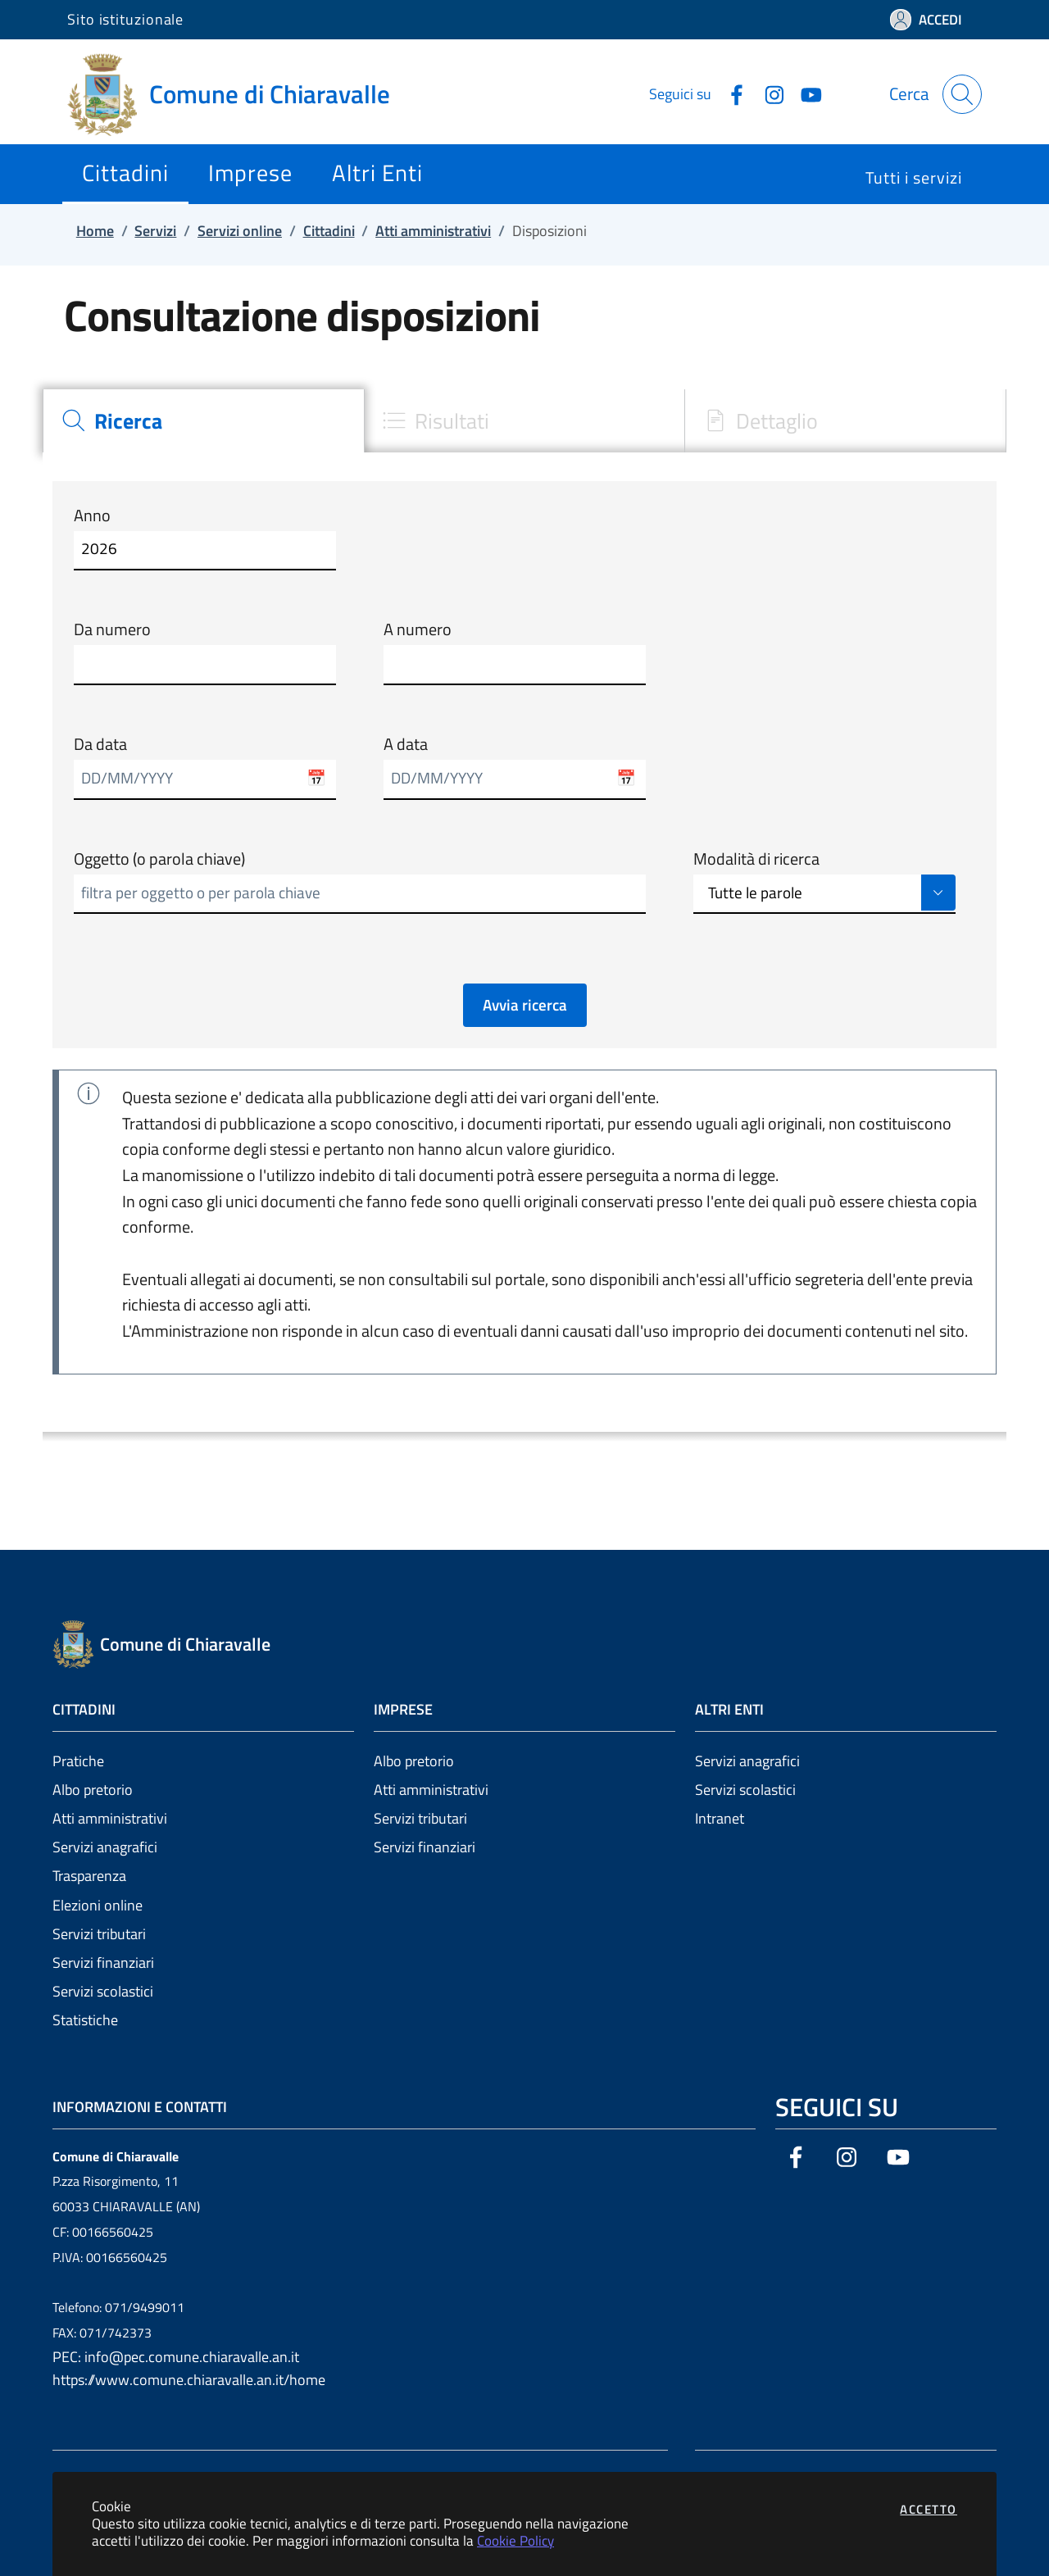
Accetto (928, 2509)
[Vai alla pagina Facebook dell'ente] (730, 93)
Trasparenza (89, 1876)
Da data (100, 744)
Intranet (719, 1818)
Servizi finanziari (103, 1962)
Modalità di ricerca (756, 859)
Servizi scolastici (102, 1991)
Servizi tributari (99, 1934)
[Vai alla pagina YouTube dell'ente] (805, 93)
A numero (418, 629)
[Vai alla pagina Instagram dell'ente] (768, 93)
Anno (92, 516)
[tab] (203, 420)
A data (406, 744)
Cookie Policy (515, 2540)
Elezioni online (97, 1905)
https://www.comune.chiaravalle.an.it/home (188, 2380)
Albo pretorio (92, 1790)
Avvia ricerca (525, 1005)
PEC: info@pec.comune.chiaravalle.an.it (175, 2357)
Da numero (112, 629)
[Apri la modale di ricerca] (962, 94)
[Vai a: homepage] (238, 94)
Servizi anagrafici (104, 1847)
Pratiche (78, 1761)
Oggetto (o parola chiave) (159, 859)
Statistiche (85, 2020)
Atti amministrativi (109, 1818)
